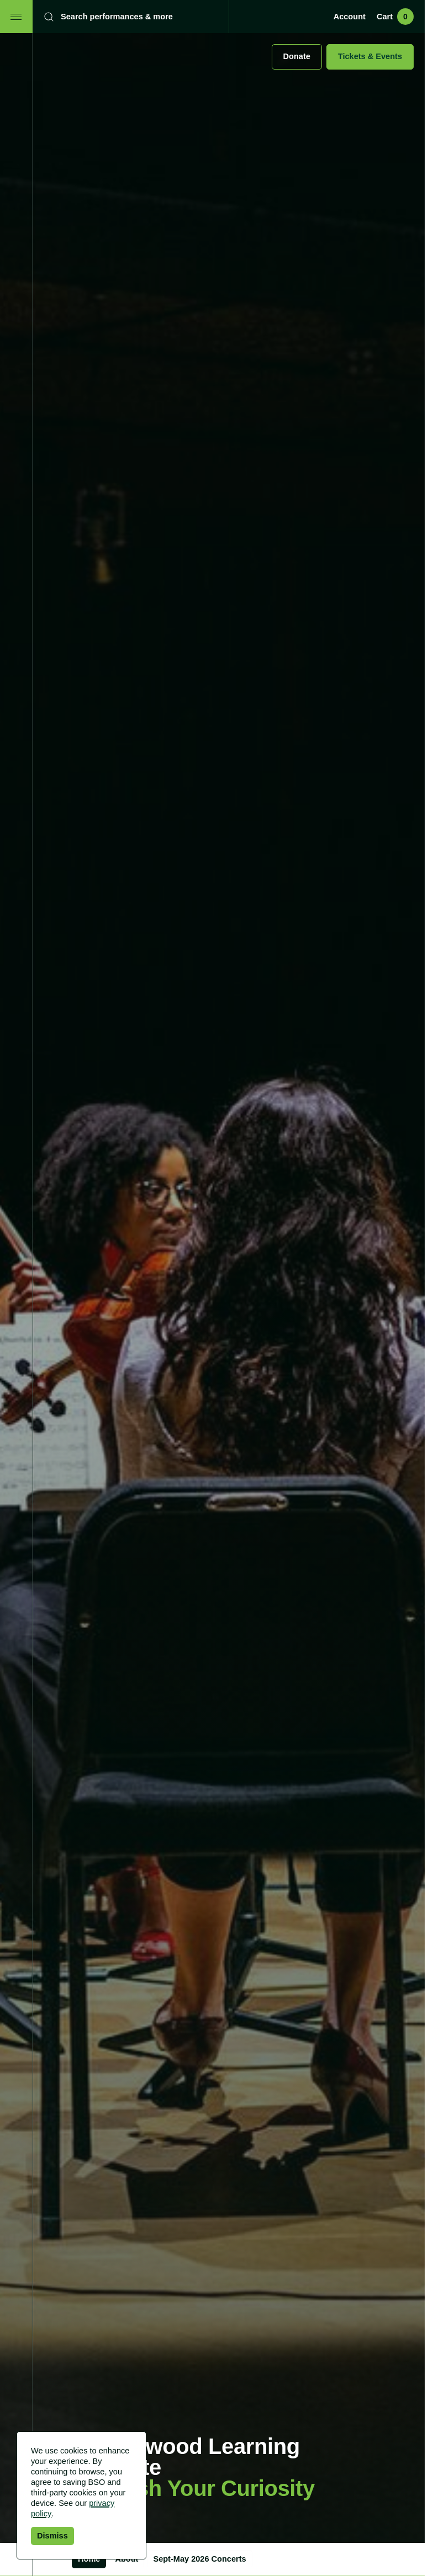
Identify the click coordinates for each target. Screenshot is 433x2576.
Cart (395, 16)
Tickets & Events (370, 56)
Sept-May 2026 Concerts (199, 2558)
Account (350, 16)
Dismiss (52, 2535)
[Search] (123, 16)
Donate (296, 56)
